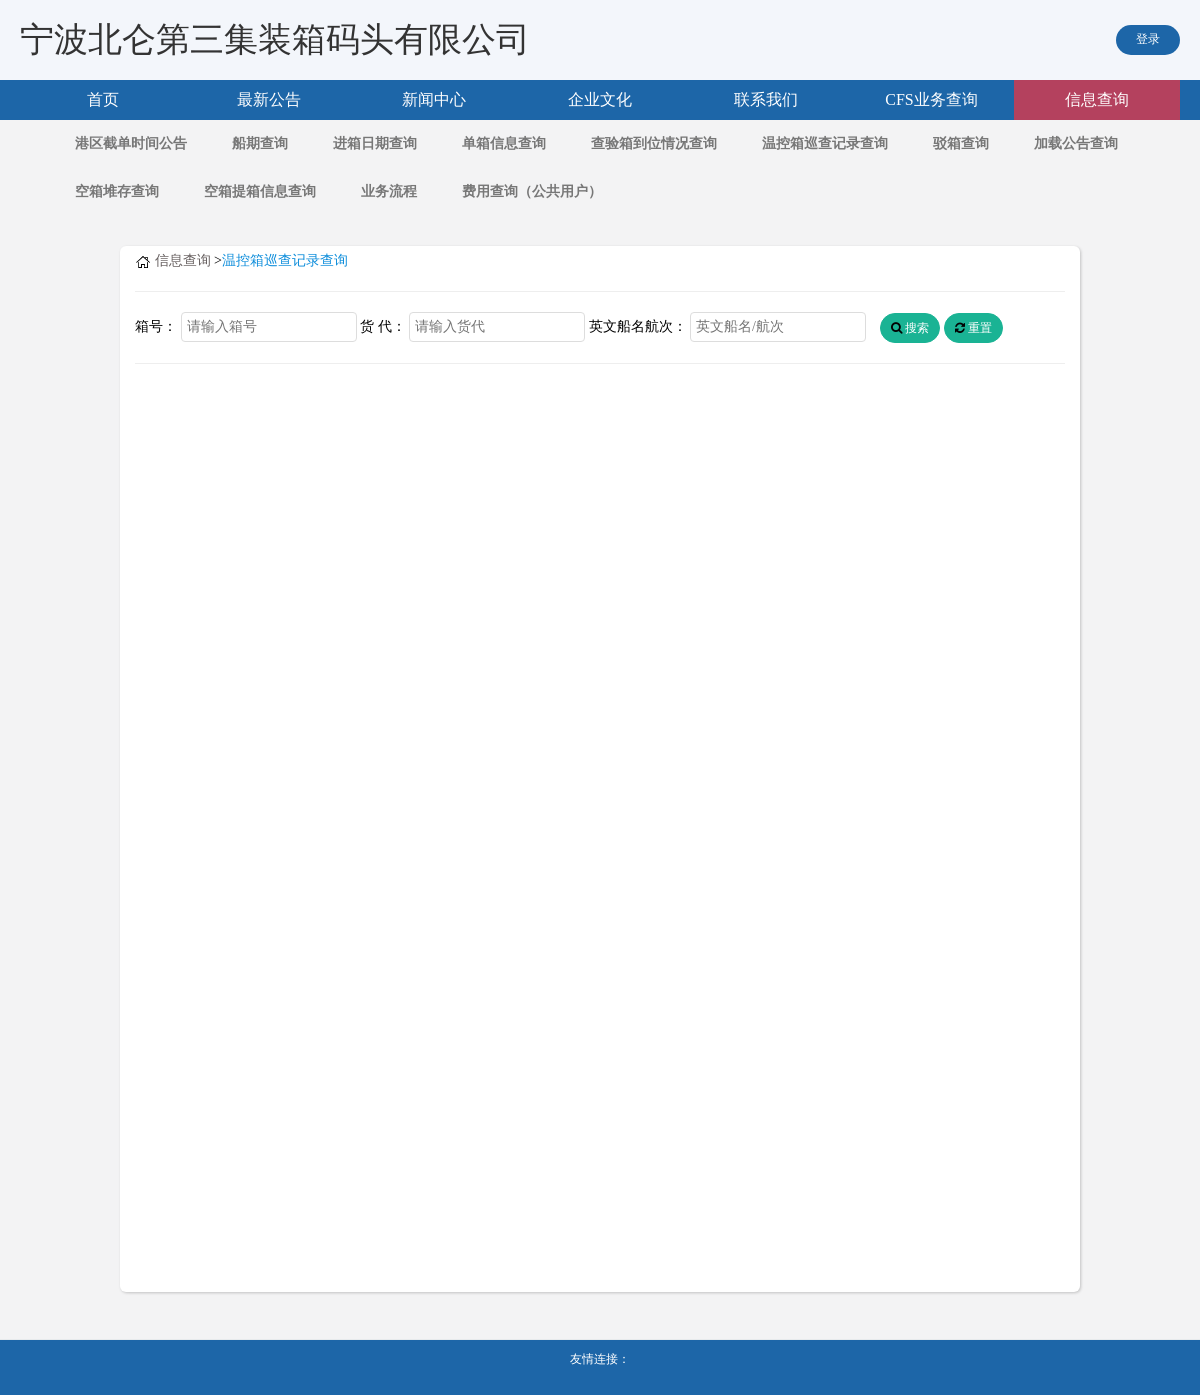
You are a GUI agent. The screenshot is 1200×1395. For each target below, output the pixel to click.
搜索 (910, 328)
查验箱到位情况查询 (654, 143)
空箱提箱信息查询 (260, 191)
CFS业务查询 (931, 99)
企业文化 (600, 99)
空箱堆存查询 (117, 191)
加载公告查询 (1076, 143)
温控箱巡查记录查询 (825, 143)
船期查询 (260, 143)
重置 (973, 328)
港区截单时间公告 (131, 143)
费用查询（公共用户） (532, 191)
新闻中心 (434, 99)
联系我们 (766, 99)
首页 (103, 99)
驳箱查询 (961, 143)
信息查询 (1097, 99)
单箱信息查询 (504, 143)
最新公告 (269, 99)
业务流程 (389, 191)
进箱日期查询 (375, 143)
